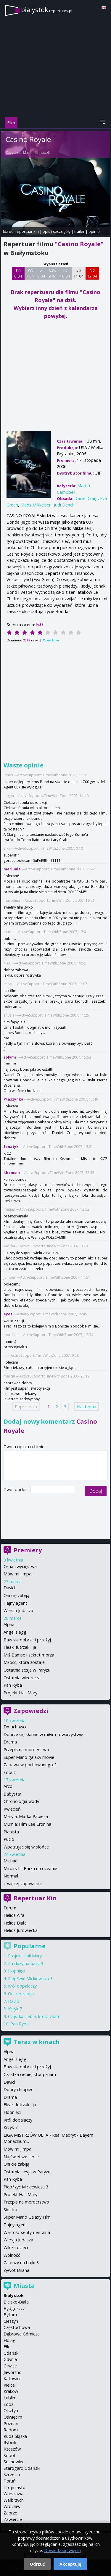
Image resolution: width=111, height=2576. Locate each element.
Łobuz (10, 1772)
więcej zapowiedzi (24, 1883)
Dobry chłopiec (18, 2089)
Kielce (9, 2385)
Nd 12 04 (92, 273)
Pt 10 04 (65, 273)
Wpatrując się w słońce (26, 1847)
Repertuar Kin (35, 1898)
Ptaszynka (13, 1099)
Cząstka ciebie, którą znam (34, 2016)
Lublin (9, 2398)
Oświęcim (13, 2417)
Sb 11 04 (78, 273)
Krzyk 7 (15, 2009)
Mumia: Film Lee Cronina (27, 1824)
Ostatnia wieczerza (22, 1677)
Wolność (12, 2255)
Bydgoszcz (14, 2308)
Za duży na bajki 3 (25, 1963)
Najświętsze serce (21, 2156)
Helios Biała (15, 1923)
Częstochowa (17, 2327)
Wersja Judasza (18, 1610)
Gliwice (10, 2366)
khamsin (12, 1172)
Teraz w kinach (37, 2042)
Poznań (11, 2423)
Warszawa (13, 2493)
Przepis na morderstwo (26, 1749)
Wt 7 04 (30, 273)
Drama (10, 1742)
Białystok (14, 2295)
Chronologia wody (21, 1801)
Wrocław (12, 2506)
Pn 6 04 (18, 273)
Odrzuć (37, 2564)
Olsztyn (11, 2410)
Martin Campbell (36, 152)
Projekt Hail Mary (20, 1693)
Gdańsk (11, 2353)
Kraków (11, 2391)
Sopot (10, 2455)
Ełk (6, 2346)
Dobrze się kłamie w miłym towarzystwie (43, 1734)
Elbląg (9, 2340)
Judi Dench (64, 505)
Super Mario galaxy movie (29, 1757)
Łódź (8, 2404)
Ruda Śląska (15, 2436)
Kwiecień (12, 1809)
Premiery (28, 1550)
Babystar (12, 1794)
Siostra (10, 2209)
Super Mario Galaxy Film (27, 2217)
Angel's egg (15, 1632)
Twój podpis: (17, 1489)
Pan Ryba (13, 1685)
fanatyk (11, 1146)
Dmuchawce (16, 1727)
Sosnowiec (14, 2461)
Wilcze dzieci (16, 2247)
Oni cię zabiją (16, 1595)
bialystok (46, 9)
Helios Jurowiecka (21, 1930)
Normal (11, 1876)
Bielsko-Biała (16, 2302)
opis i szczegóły (56, 231)
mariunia (12, 869)
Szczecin (12, 2474)
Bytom (10, 2314)
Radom (11, 2430)
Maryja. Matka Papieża (26, 1816)
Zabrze (10, 2513)
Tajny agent (15, 1603)
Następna (86, 1406)
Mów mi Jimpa (17, 1574)
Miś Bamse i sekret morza (29, 1655)
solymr (10, 1057)
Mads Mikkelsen (36, 505)
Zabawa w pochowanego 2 (30, 1764)
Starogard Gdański (22, 2468)
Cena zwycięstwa (20, 1566)
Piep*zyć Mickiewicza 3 (30, 1978)
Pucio (9, 1839)
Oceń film (51, 640)
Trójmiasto (14, 2487)
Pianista (11, 1832)
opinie (94, 231)
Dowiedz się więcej (62, 2550)
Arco (8, 1786)
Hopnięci (16, 1971)
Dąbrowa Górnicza (22, 2334)
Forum (10, 1908)
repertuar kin (27, 231)
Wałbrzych (14, 2500)
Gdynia (10, 2359)
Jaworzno (13, 2372)
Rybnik (10, 2442)
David (9, 1588)
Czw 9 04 (53, 273)
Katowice (13, 2378)
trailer (79, 231)
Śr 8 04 (41, 273)
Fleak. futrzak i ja (20, 1647)
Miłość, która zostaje (24, 1662)
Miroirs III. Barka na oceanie (30, 1868)
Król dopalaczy (22, 1986)
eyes (8, 1314)
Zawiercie (13, 2519)
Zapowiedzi (31, 1711)
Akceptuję (70, 2564)
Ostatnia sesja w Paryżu (27, 1670)
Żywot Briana (16, 2270)
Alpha (9, 1624)
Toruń (10, 2481)
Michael (11, 1861)
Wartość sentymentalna (27, 2232)
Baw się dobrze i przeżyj (27, 1640)
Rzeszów (12, 2449)
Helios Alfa (14, 1915)
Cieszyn (11, 2321)
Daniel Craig (86, 498)
